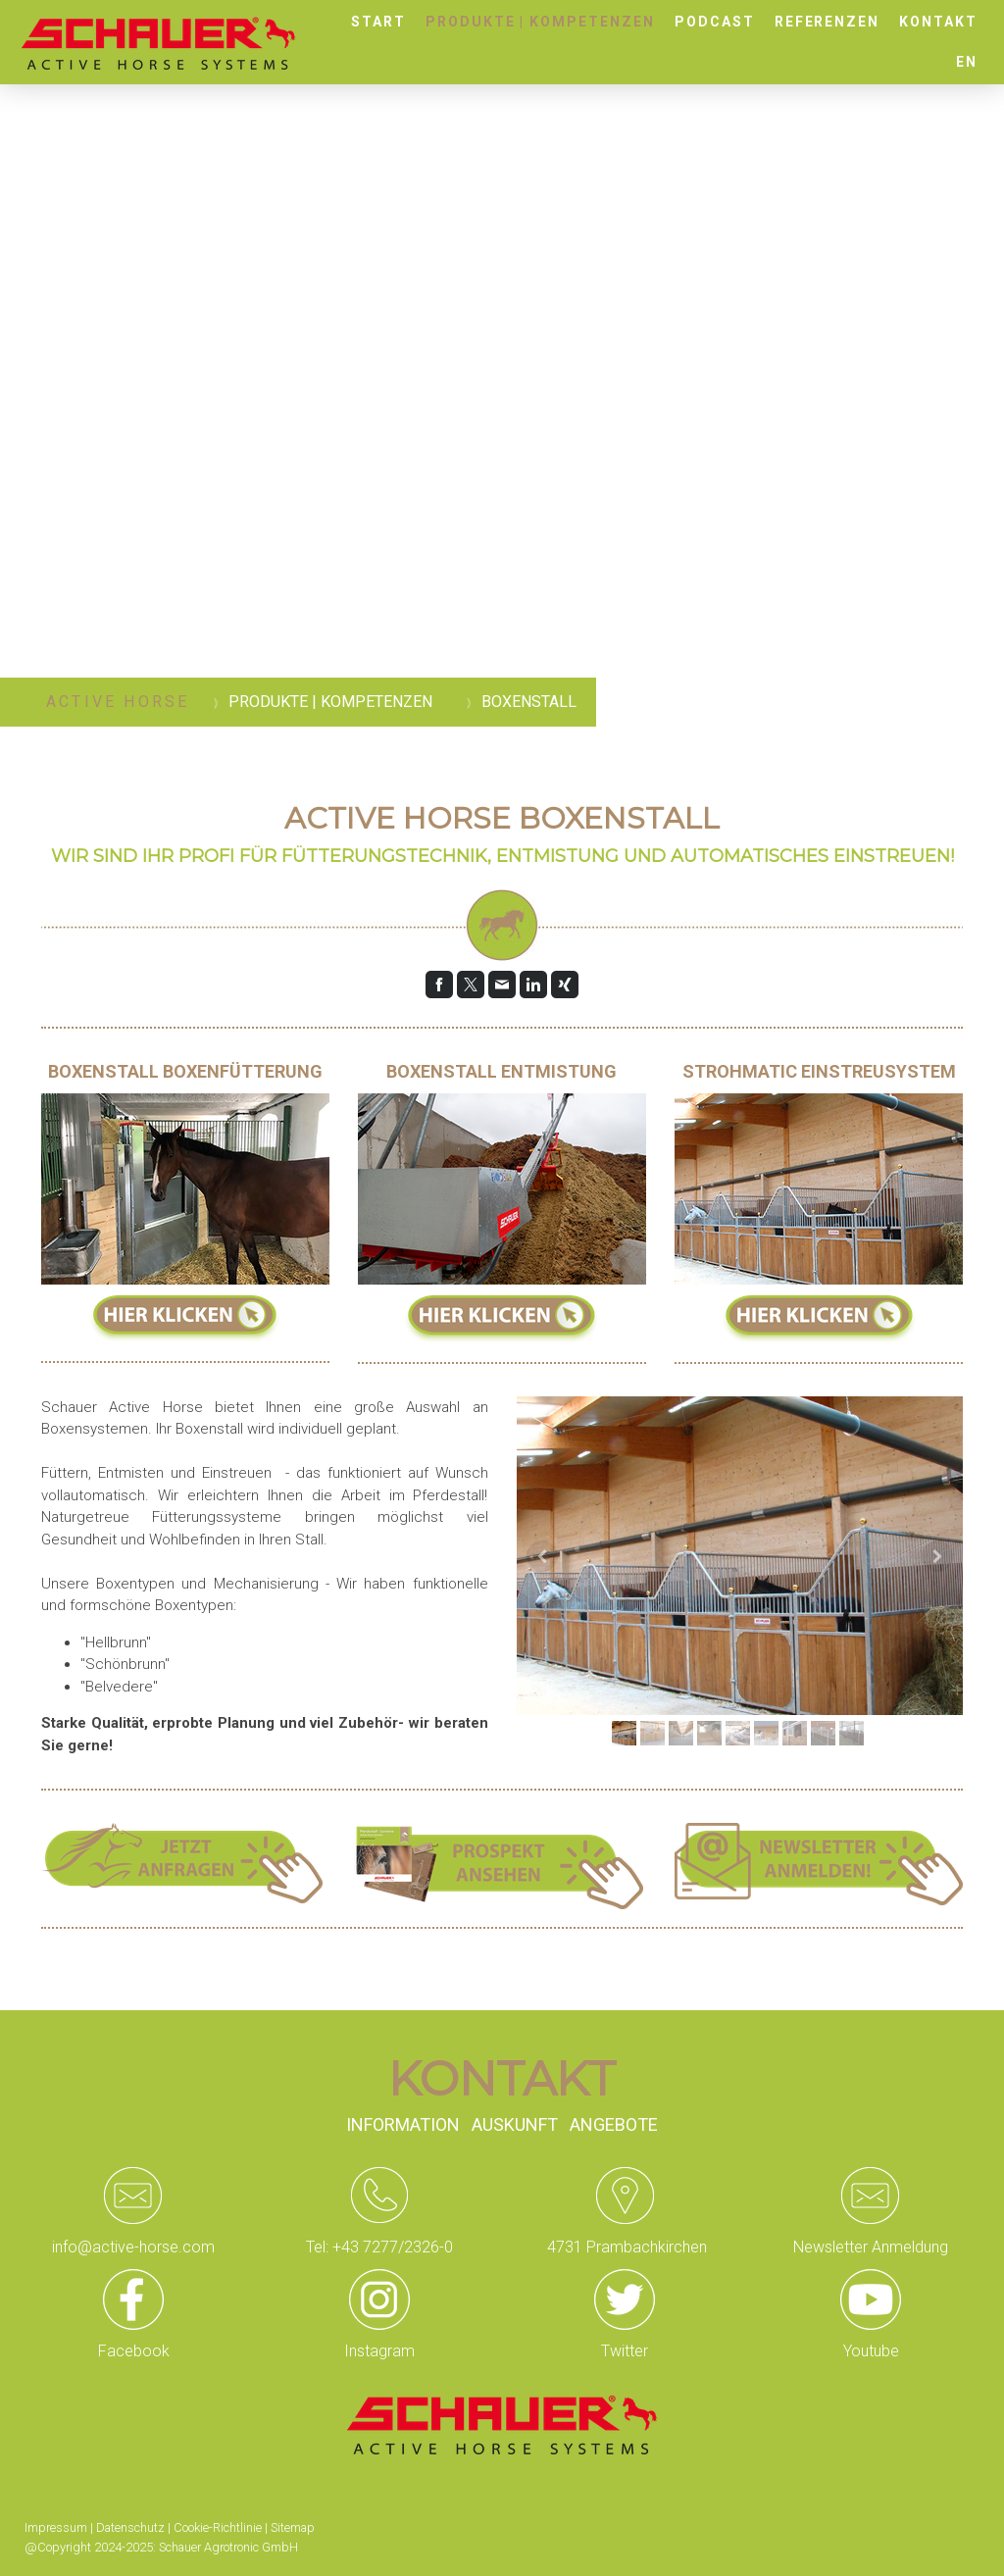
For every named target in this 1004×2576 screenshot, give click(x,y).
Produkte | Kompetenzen (540, 21)
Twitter (624, 2351)
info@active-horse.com (133, 2247)
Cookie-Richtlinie (218, 2527)
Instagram (379, 2351)
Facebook (134, 2351)
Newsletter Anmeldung (870, 2247)
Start (378, 21)
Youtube (871, 2351)
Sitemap (293, 2527)
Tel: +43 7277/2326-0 (379, 2247)
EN (967, 62)
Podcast (715, 21)
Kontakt (938, 21)
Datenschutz (130, 2527)
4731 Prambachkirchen (625, 2247)
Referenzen (827, 21)
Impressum (56, 2527)
